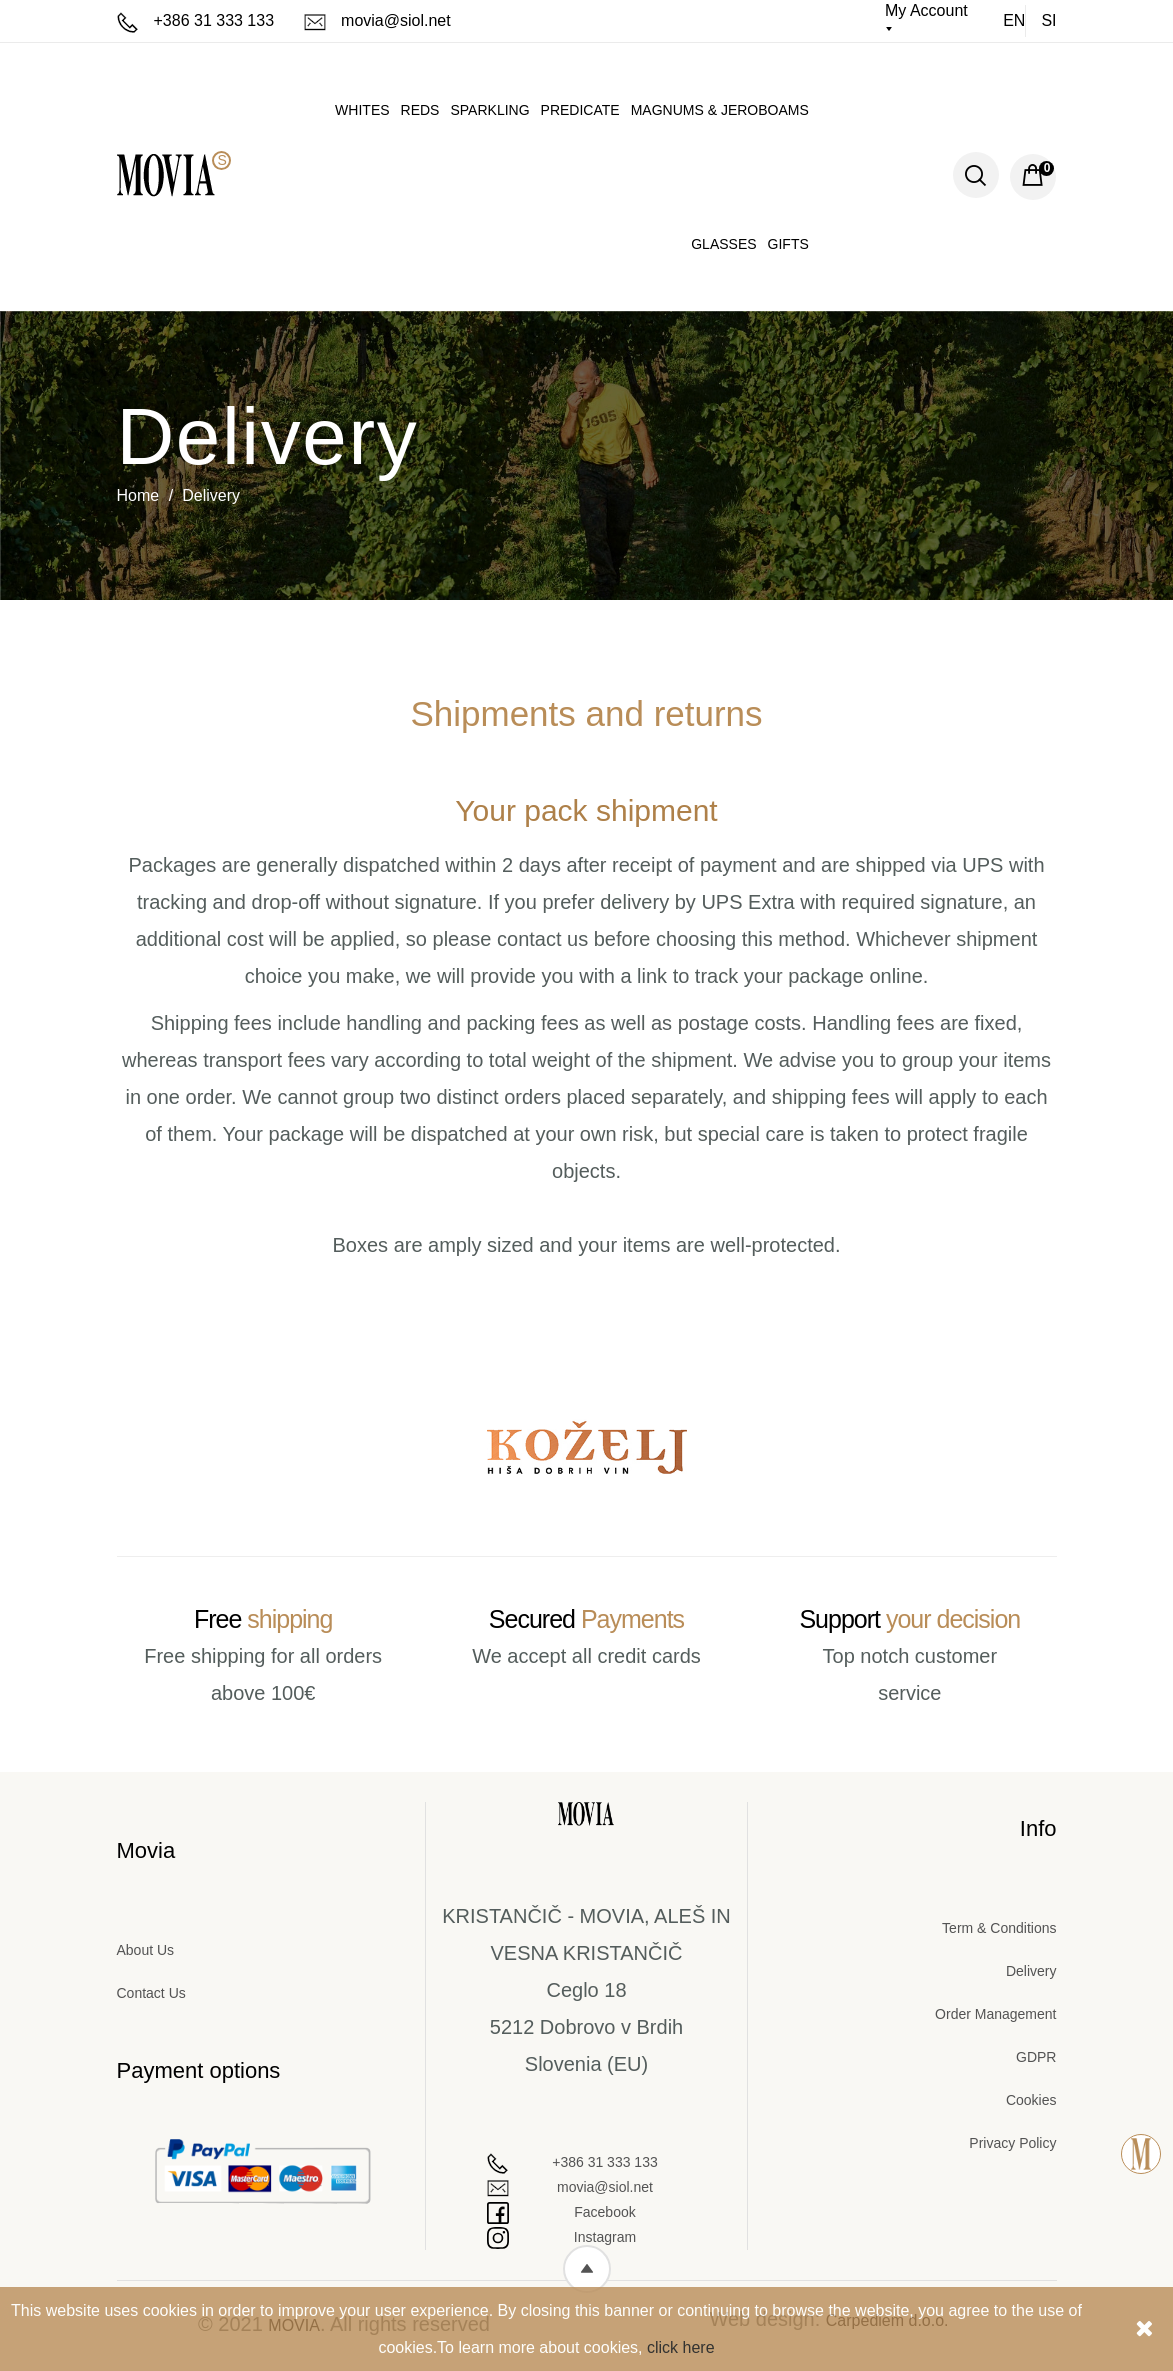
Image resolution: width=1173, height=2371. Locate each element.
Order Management (995, 2014)
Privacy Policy (1012, 2143)
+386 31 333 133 (196, 20)
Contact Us (151, 1993)
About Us (146, 1950)
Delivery (1031, 1971)
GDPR (1036, 2057)
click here (681, 2347)
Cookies (1031, 2100)
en (1014, 20)
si (1048, 20)
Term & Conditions (999, 1928)
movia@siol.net (377, 20)
